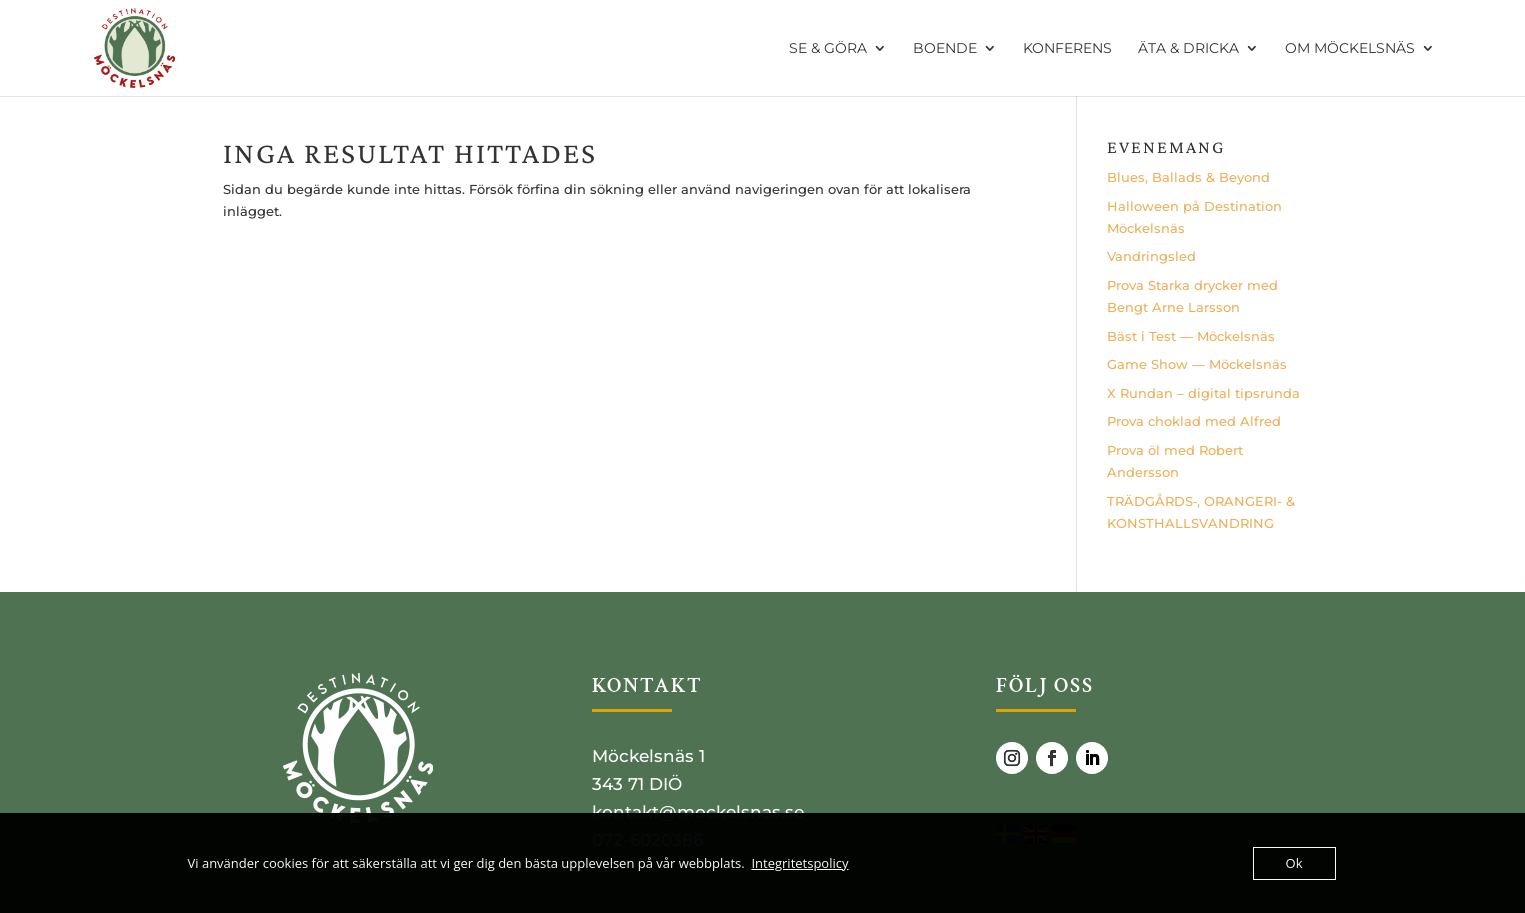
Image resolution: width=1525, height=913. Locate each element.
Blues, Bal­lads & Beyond (1188, 177)
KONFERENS (1067, 49)
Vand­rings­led (1151, 256)
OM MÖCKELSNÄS (1350, 49)
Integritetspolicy (799, 863)
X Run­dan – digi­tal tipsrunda (1203, 393)
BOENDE (945, 49)
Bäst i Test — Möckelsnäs (1191, 336)
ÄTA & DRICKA (1188, 49)
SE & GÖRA (828, 49)
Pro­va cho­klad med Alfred (1194, 421)
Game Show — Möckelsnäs (1197, 364)
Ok (1294, 863)
